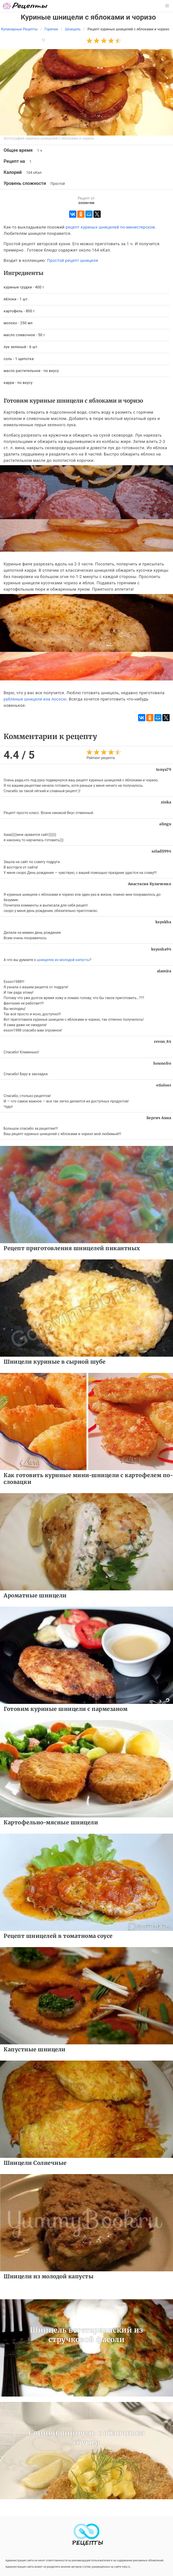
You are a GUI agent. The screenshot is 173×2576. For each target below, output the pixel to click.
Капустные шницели (35, 2049)
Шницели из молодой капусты (48, 2276)
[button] (167, 6)
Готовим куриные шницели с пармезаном (65, 1708)
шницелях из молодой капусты (63, 960)
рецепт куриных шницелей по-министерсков (110, 227)
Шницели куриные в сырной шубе (55, 1361)
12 (43, 40)
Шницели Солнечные (35, 2162)
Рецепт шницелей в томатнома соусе (58, 1935)
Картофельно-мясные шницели (51, 1822)
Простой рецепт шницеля (72, 260)
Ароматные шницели (35, 1595)
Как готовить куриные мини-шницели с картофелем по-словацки (88, 1478)
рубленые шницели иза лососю (35, 699)
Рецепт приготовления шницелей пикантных (72, 1248)
